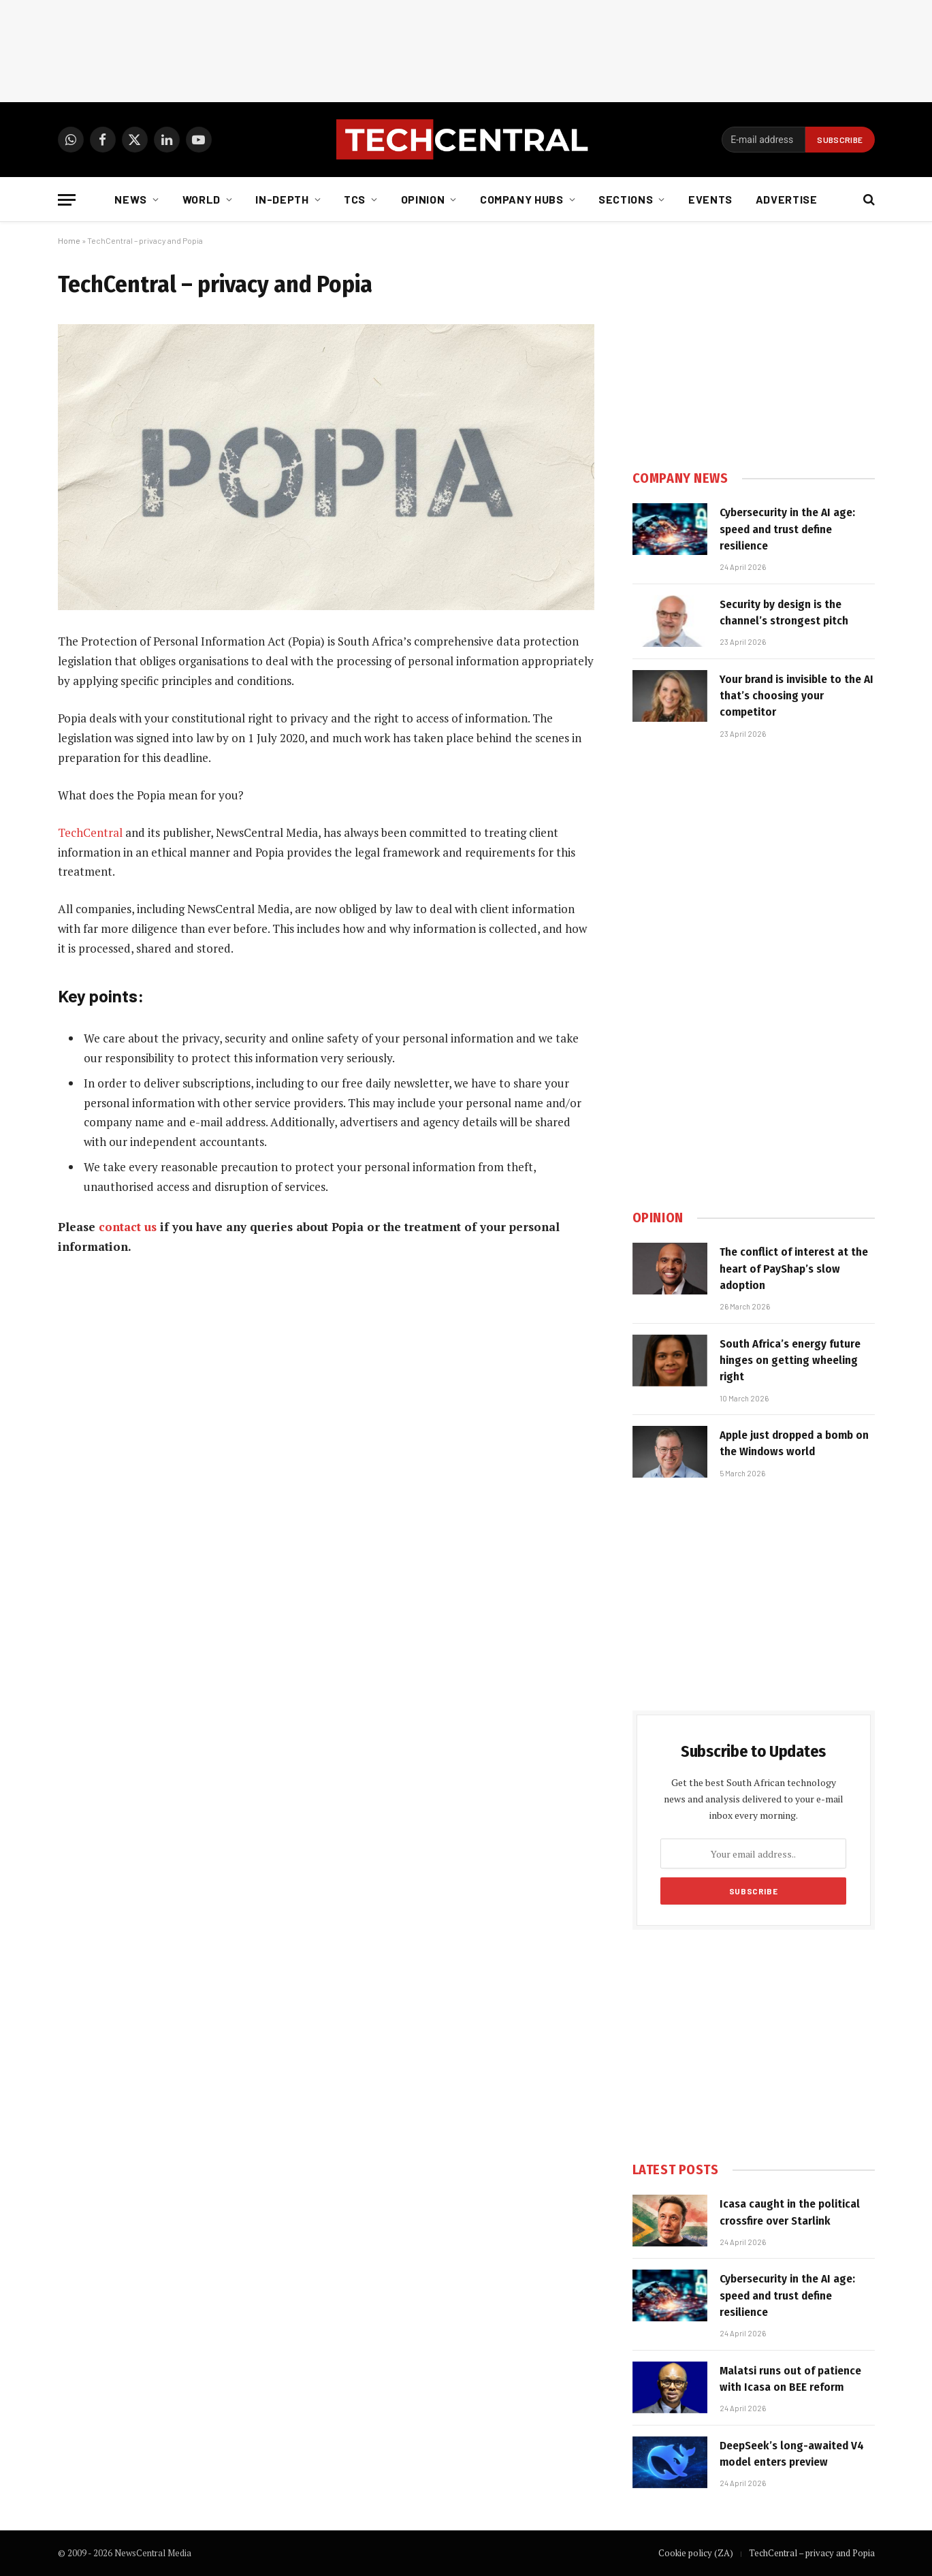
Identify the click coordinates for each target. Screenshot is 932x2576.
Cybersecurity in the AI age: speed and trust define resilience (787, 529)
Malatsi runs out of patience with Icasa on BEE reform (790, 2379)
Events (710, 199)
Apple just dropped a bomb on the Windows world (794, 1443)
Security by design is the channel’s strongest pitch (784, 612)
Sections (625, 199)
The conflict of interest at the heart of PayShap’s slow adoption (794, 1268)
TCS (355, 199)
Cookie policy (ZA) (695, 2553)
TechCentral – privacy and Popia (812, 2553)
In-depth (281, 199)
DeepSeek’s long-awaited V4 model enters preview (792, 2453)
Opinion (423, 199)
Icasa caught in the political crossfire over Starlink (790, 2212)
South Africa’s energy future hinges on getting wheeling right (790, 1360)
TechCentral (90, 832)
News (130, 199)
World (201, 199)
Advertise (787, 199)
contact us (128, 1227)
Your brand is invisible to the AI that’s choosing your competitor (796, 696)
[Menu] (67, 200)
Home (69, 240)
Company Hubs (522, 199)
